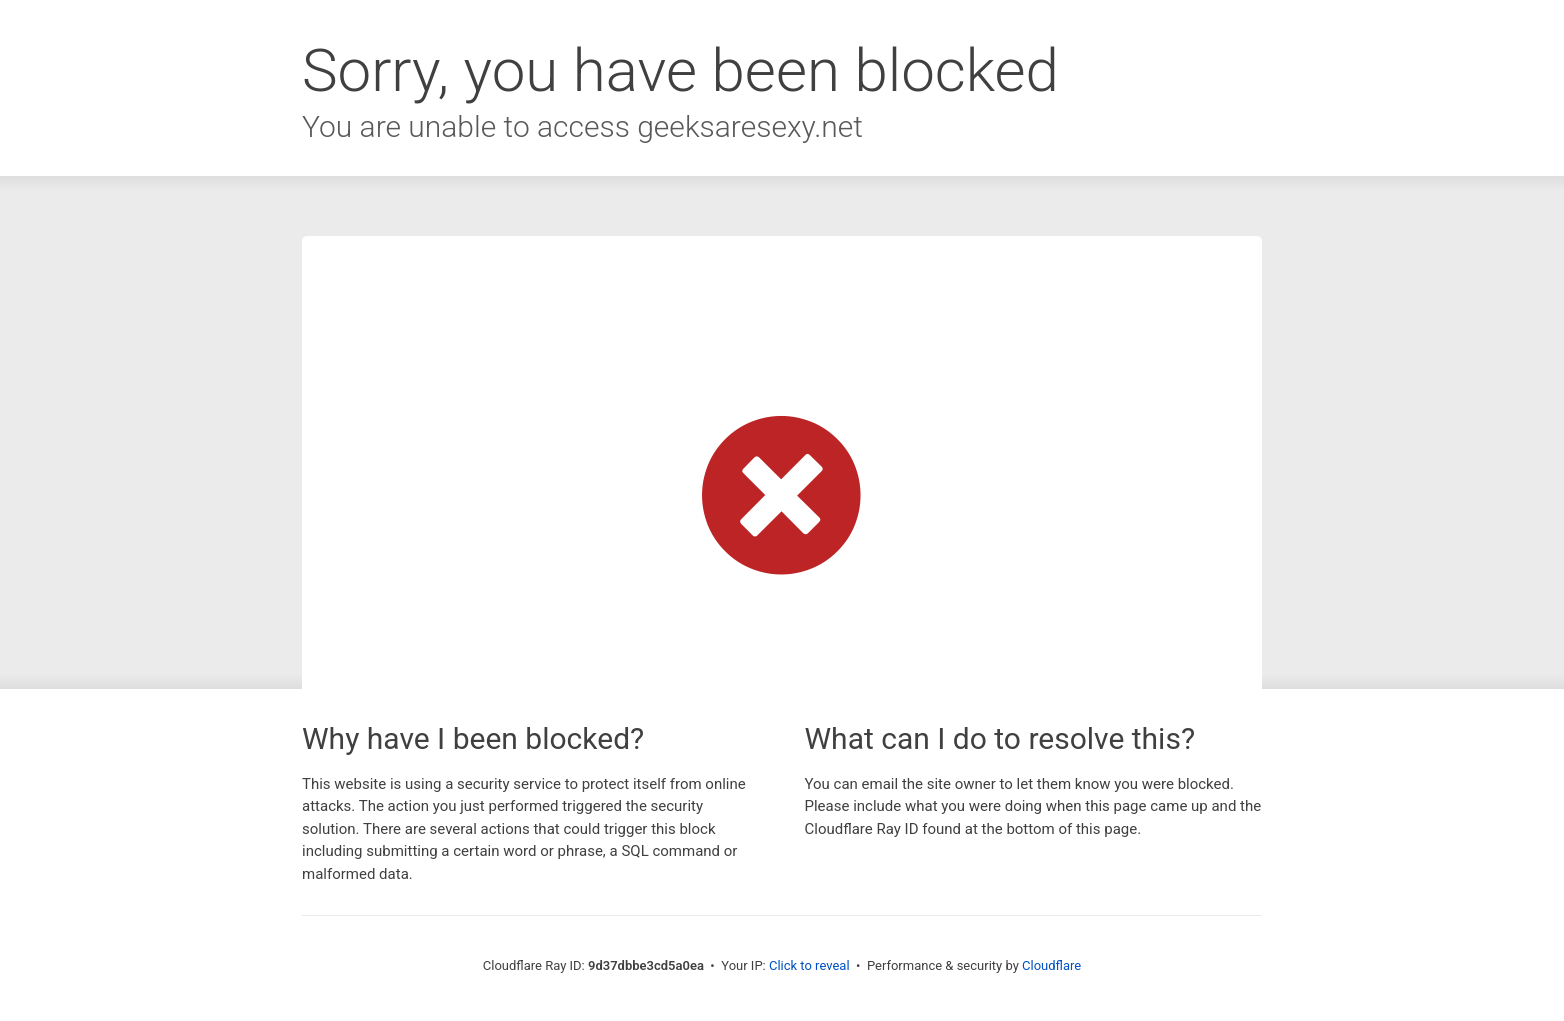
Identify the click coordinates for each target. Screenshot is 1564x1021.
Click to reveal (809, 965)
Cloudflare (1051, 965)
